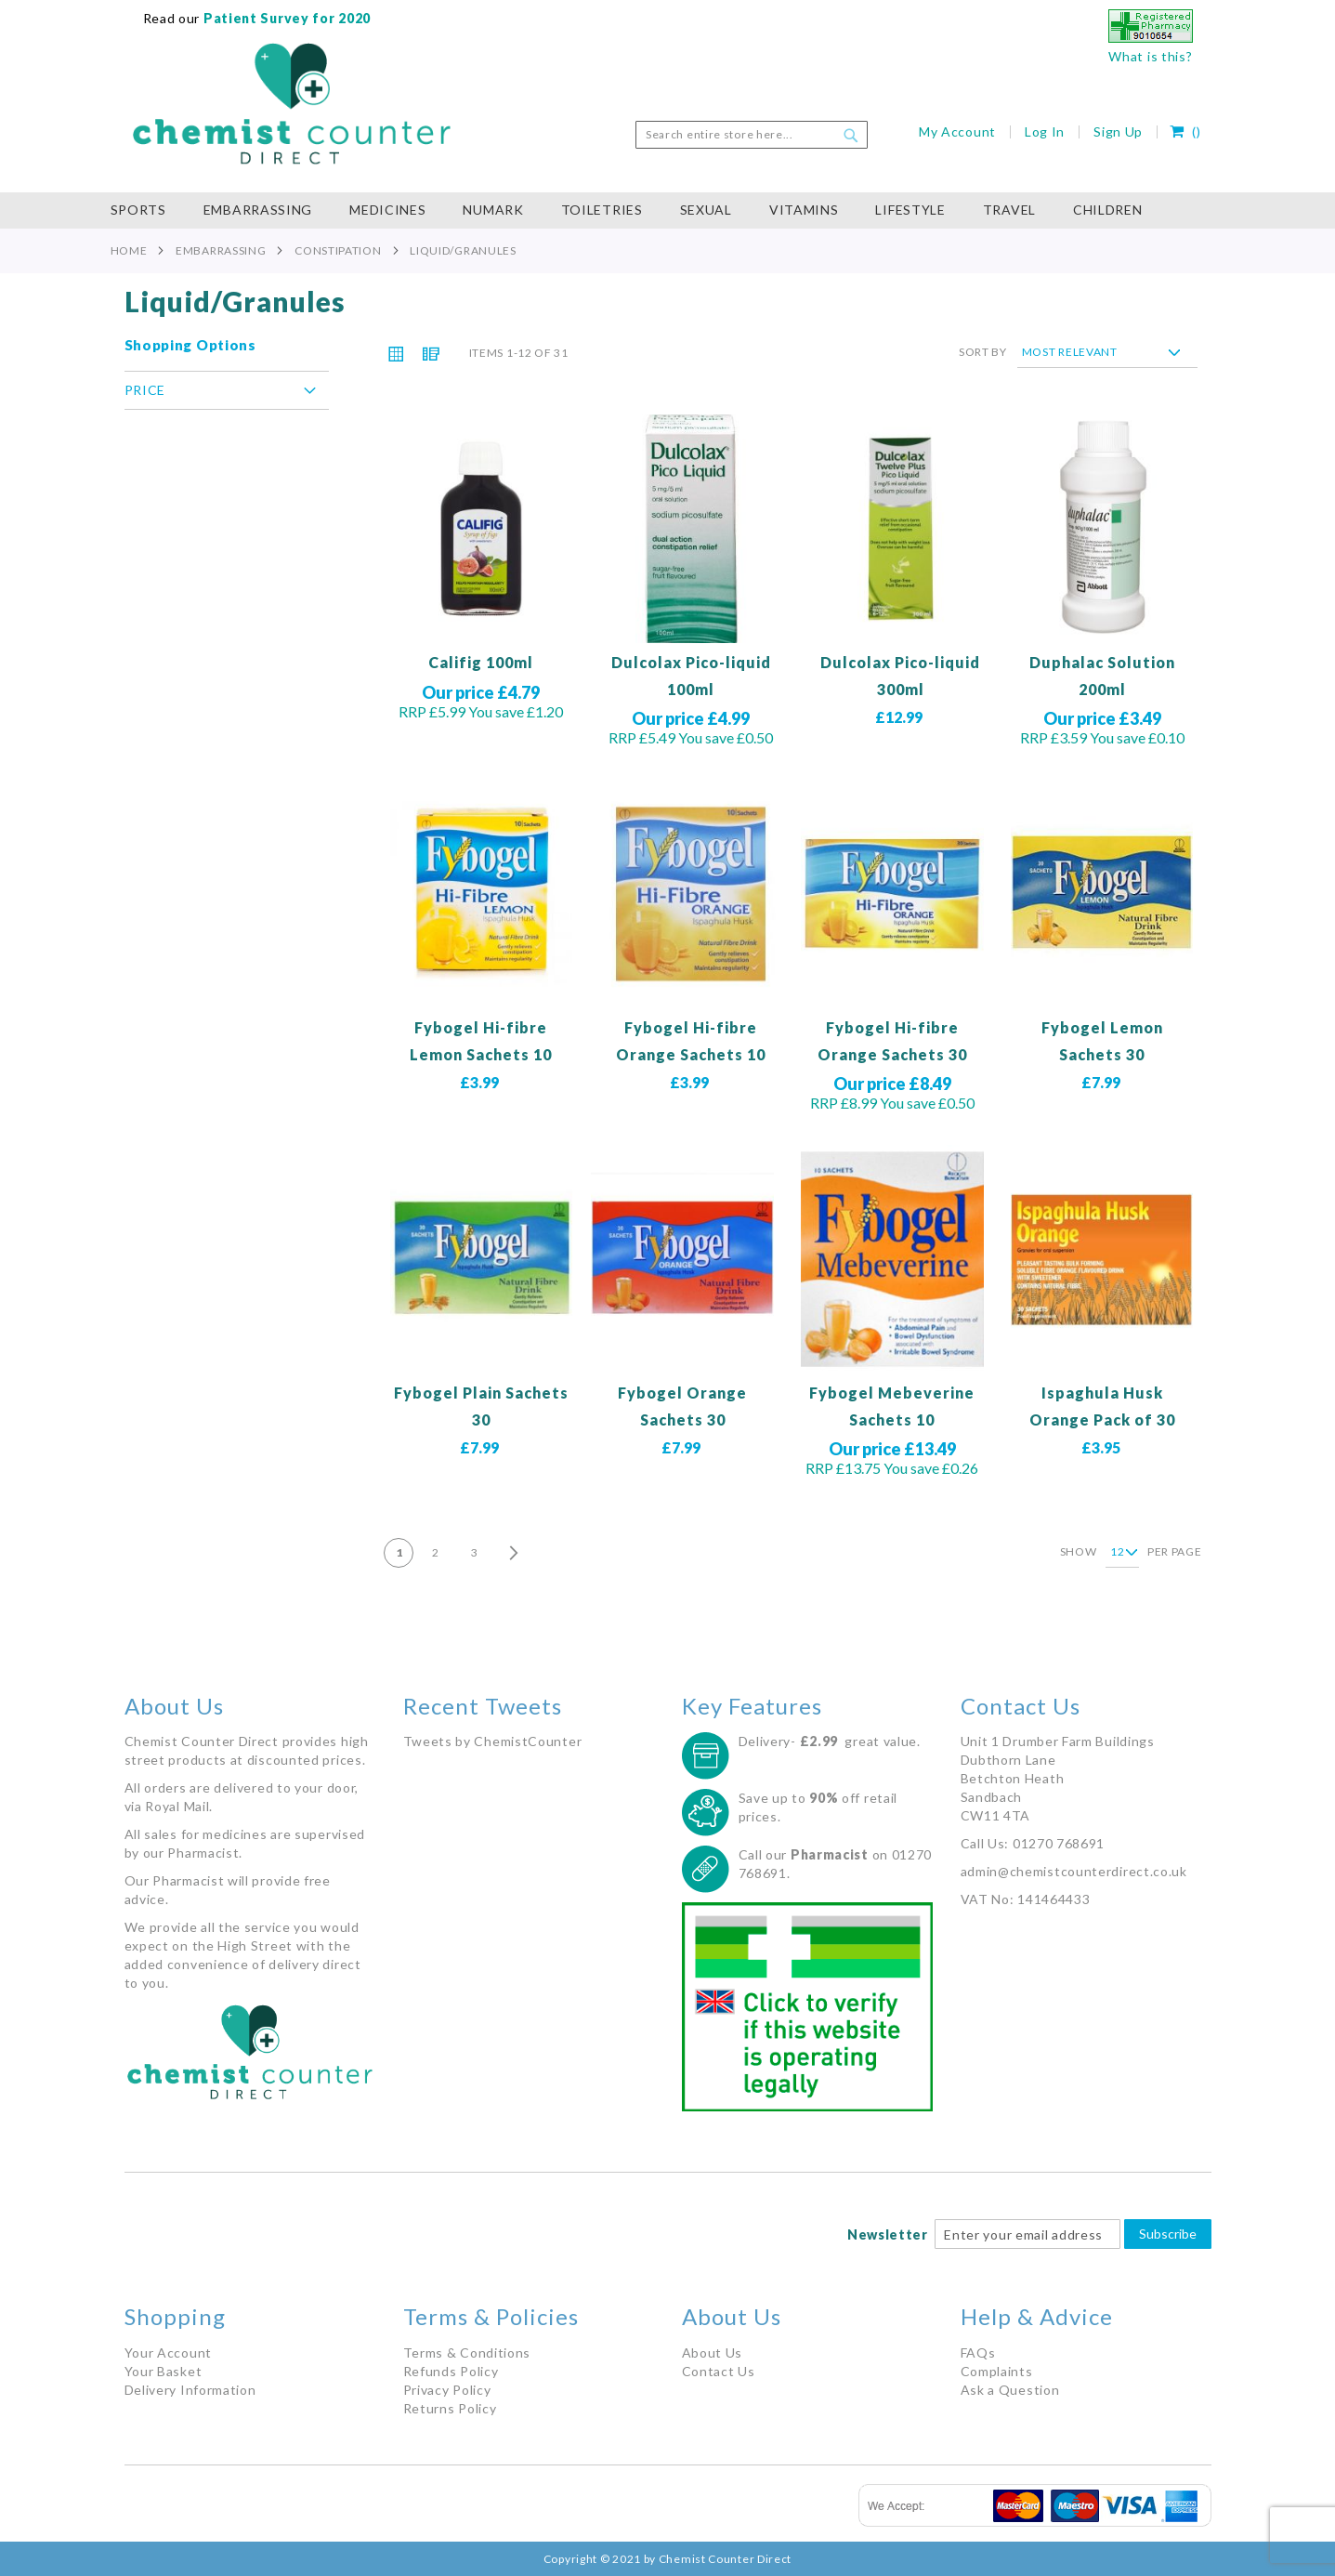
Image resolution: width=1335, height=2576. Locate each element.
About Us (712, 2352)
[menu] (668, 210)
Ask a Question (1010, 2390)
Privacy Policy (447, 2390)
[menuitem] (148, 210)
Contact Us (718, 2371)
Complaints (997, 2371)
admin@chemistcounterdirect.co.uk (1074, 1871)
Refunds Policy (451, 2371)
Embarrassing (221, 250)
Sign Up (1118, 131)
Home (129, 250)
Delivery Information (190, 2390)
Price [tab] (145, 390)
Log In (1045, 131)
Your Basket (163, 2371)
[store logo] (291, 104)
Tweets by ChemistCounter (492, 1741)
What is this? (1150, 56)
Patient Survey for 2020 (285, 18)
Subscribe (1168, 2233)
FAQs (978, 2352)
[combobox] (751, 135)
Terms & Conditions (467, 2352)
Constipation (337, 250)
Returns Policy (450, 2408)
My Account (957, 131)
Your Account (168, 2352)
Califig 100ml (480, 662)
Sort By (983, 352)
